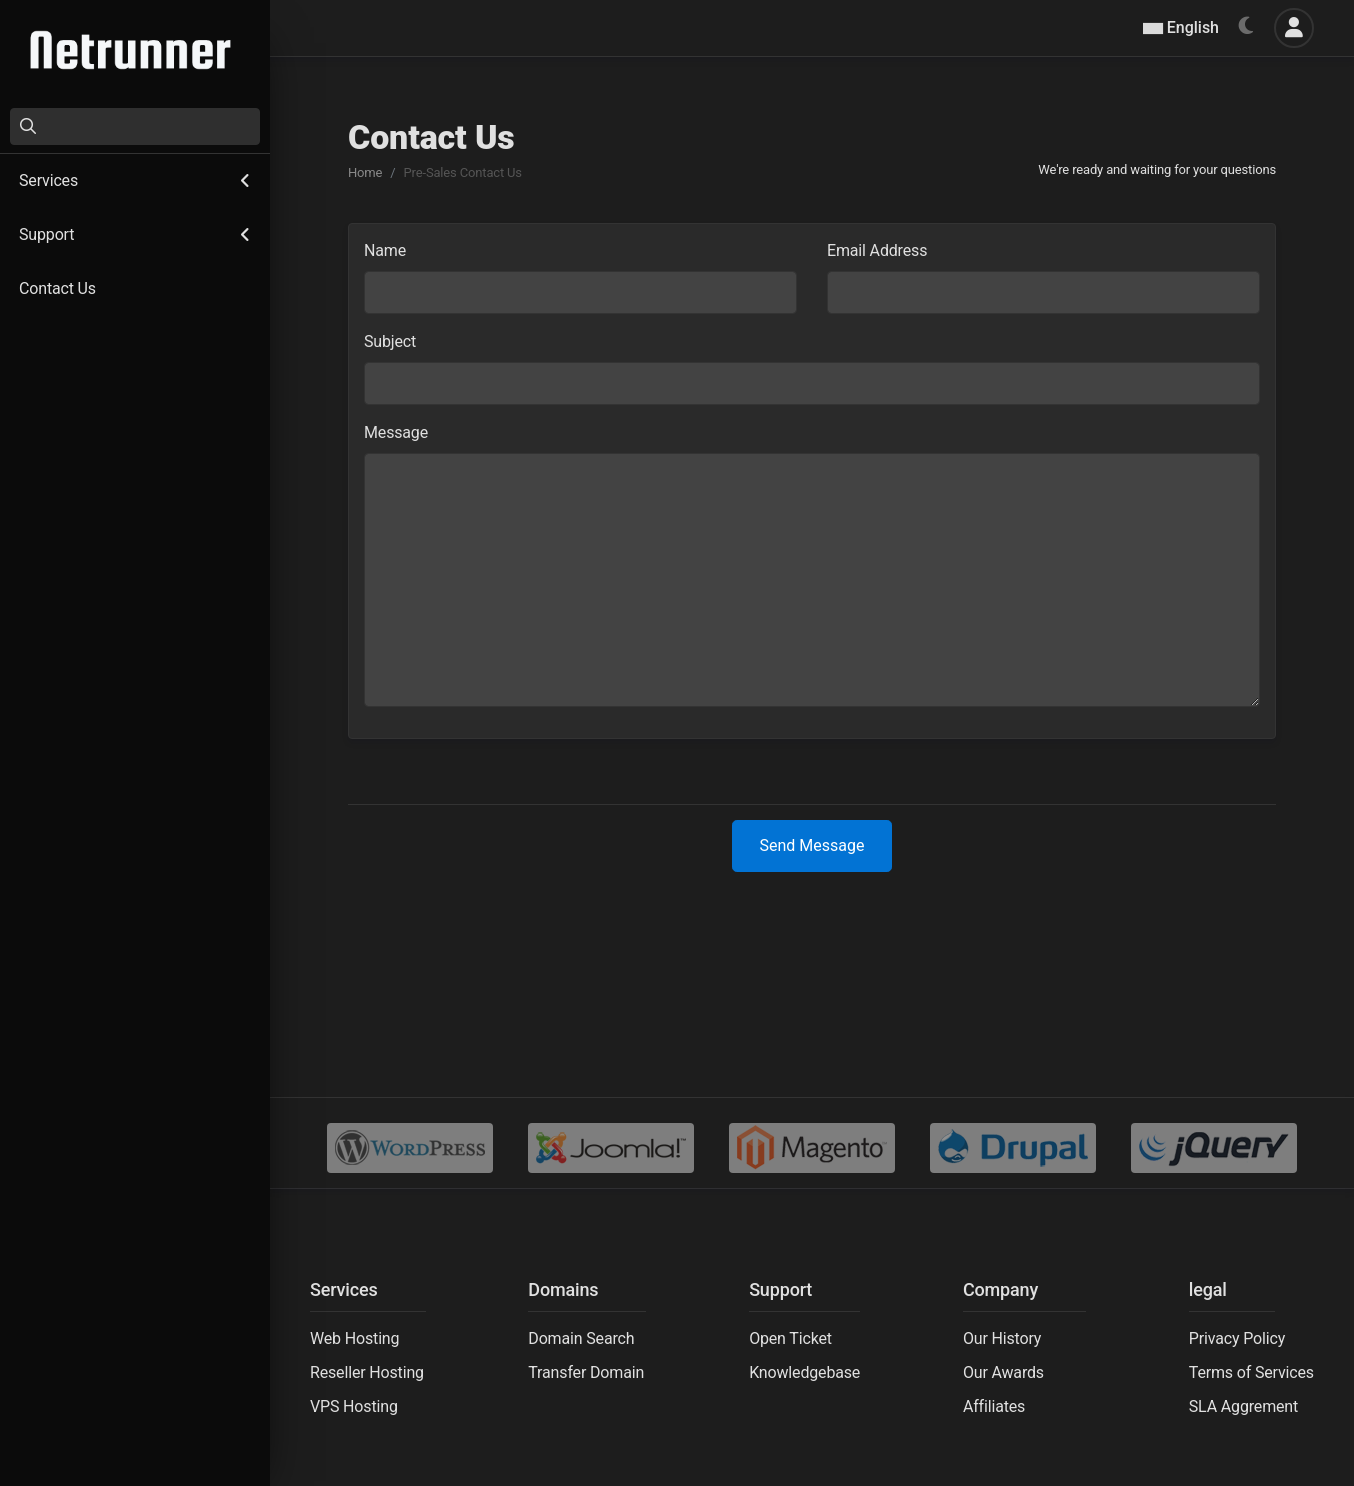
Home (365, 172)
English (1181, 27)
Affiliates (994, 1406)
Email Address (877, 250)
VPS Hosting (354, 1406)
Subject (390, 341)
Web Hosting (354, 1338)
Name (385, 250)
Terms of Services (1251, 1372)
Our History (1002, 1338)
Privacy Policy (1237, 1338)
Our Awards (1003, 1372)
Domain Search (581, 1338)
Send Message (812, 845)
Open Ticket (790, 1338)
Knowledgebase (804, 1372)
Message (396, 432)
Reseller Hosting (367, 1372)
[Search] (135, 126)
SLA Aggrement (1243, 1406)
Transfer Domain (586, 1372)
